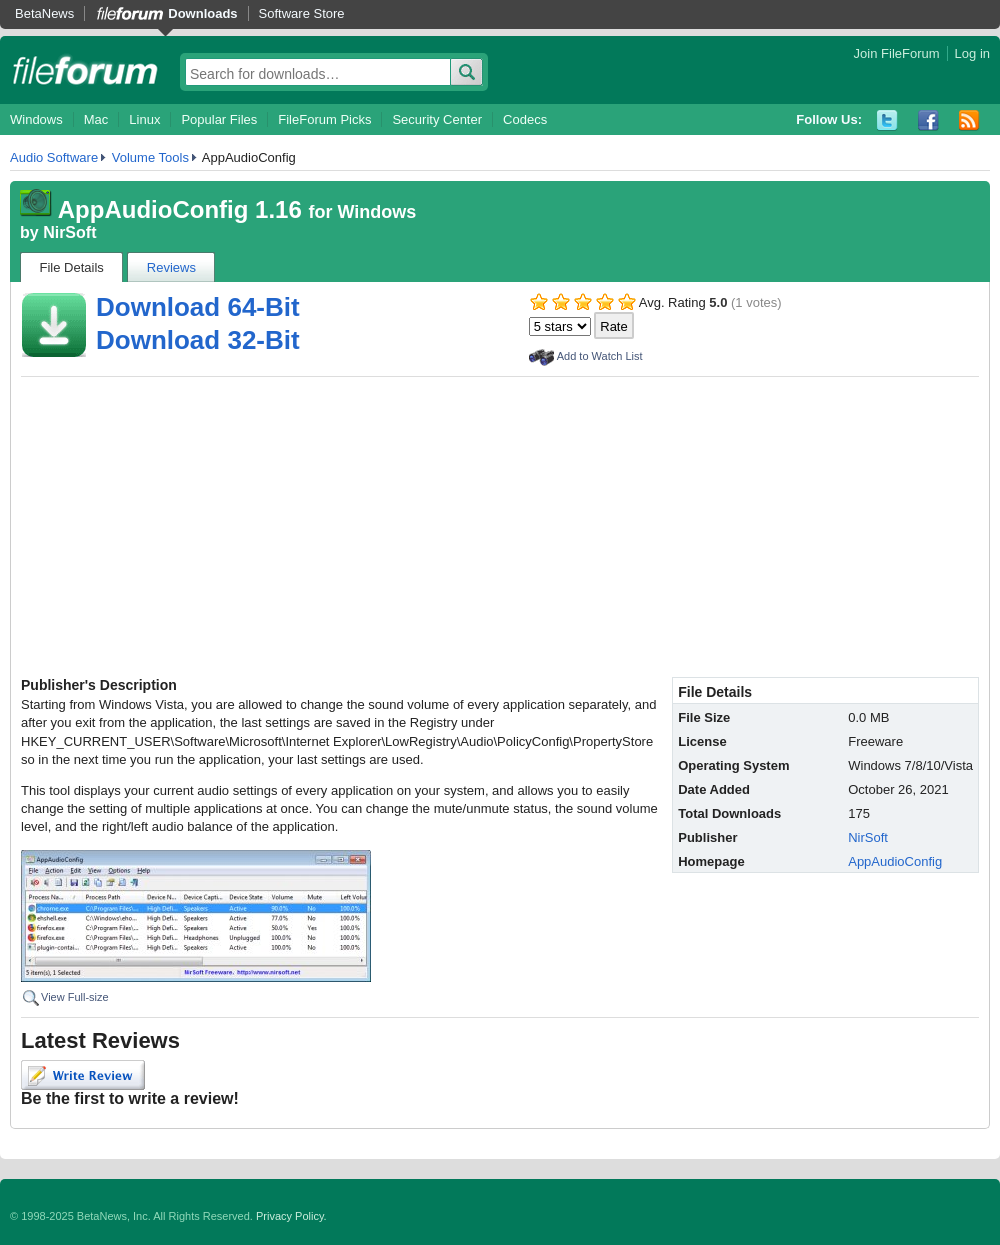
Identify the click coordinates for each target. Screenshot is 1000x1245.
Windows (36, 119)
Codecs (525, 119)
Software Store (302, 13)
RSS (969, 120)
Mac (96, 119)
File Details (72, 267)
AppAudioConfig (895, 861)
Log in (972, 53)
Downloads (202, 13)
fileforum (85, 70)
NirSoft (69, 232)
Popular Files (219, 119)
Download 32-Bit (198, 340)
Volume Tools (150, 157)
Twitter (887, 120)
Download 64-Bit (198, 307)
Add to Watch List (600, 356)
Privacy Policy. (291, 1216)
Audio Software (54, 157)
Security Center (437, 119)
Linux (144, 119)
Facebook (928, 120)
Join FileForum (897, 53)
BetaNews (44, 13)
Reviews (171, 267)
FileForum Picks (324, 119)
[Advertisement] (500, 527)
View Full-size (75, 997)
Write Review (83, 1075)
